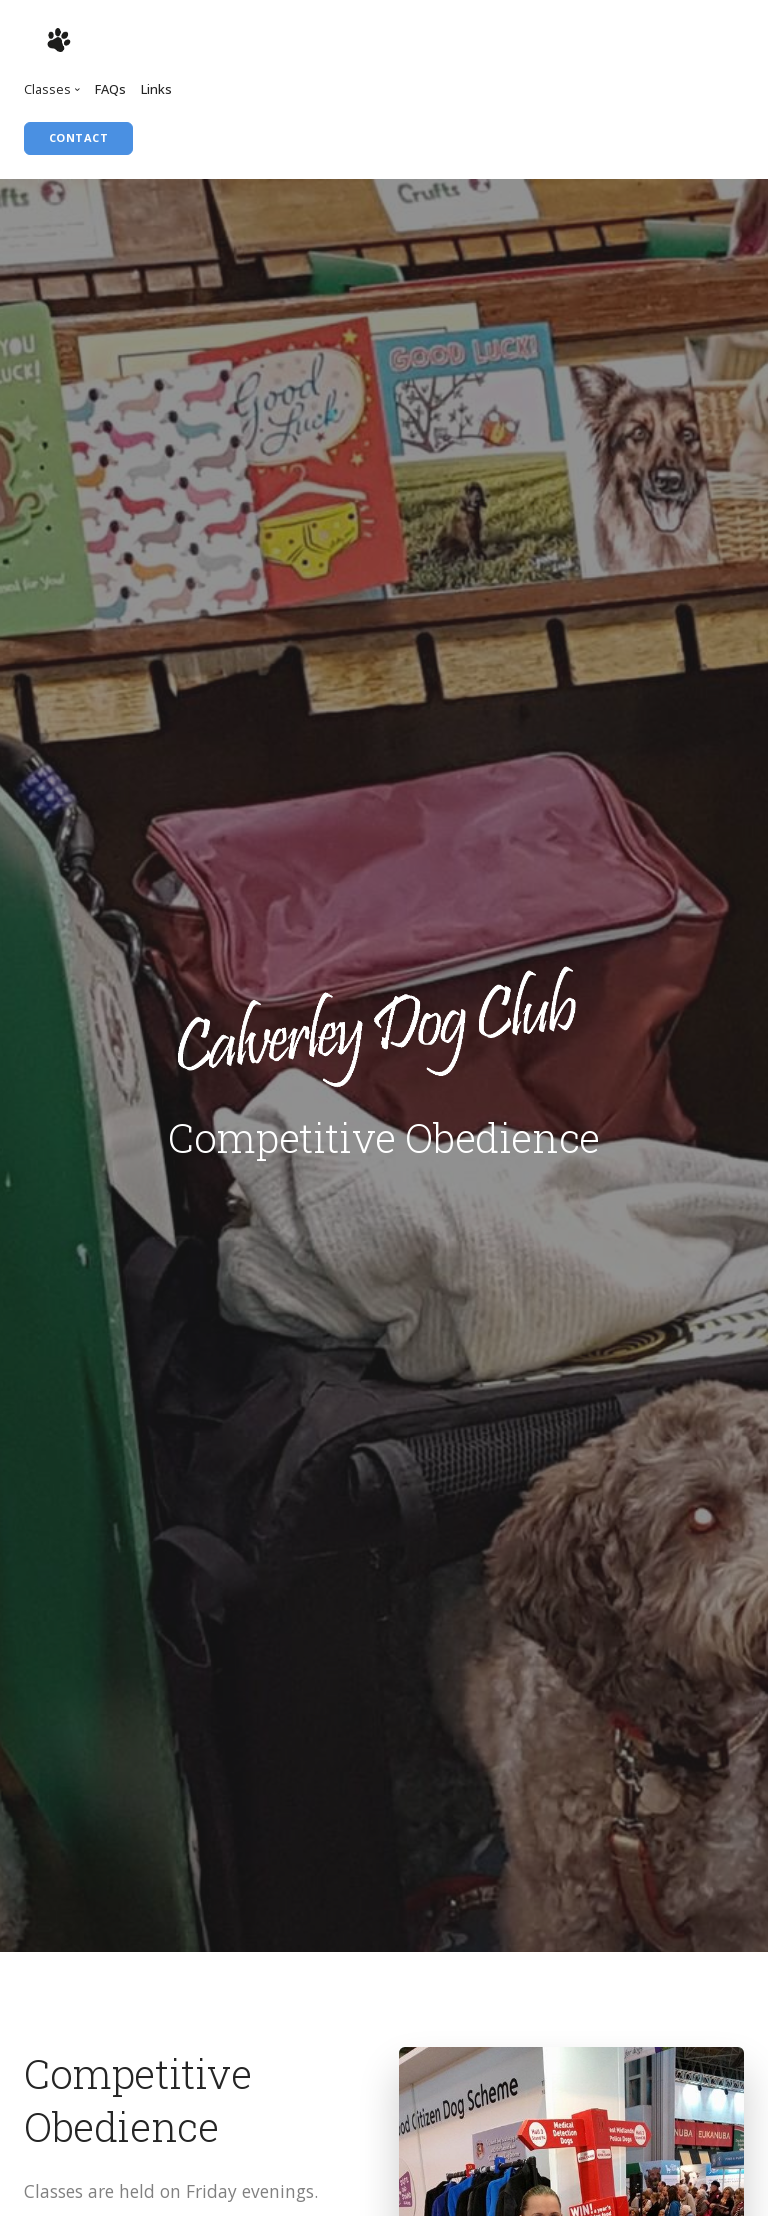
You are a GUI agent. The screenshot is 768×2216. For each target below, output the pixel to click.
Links (156, 89)
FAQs (110, 89)
